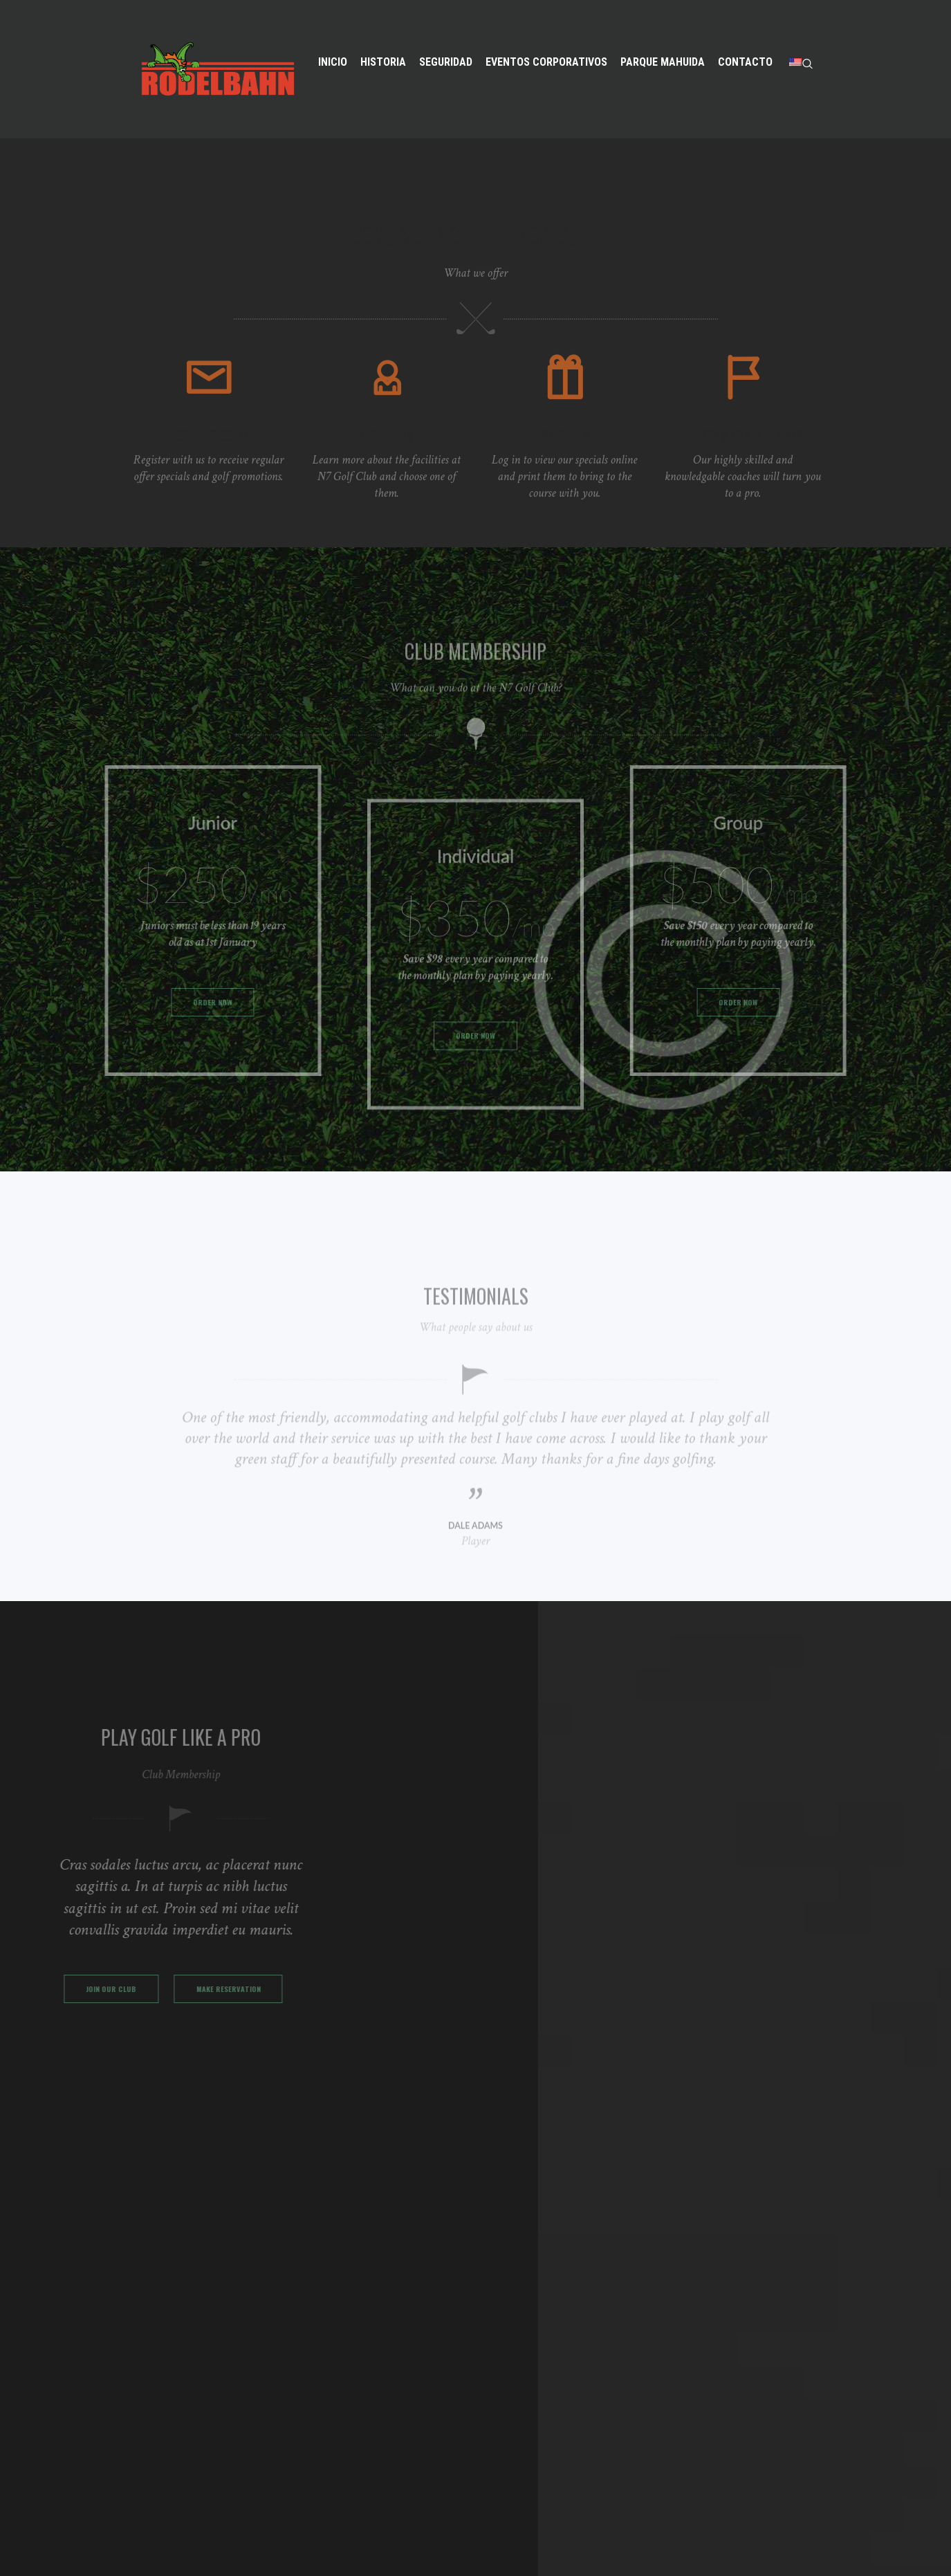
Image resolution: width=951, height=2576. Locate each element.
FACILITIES (386, 466)
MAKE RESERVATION (130, 2050)
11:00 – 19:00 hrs (208, 466)
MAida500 (472, 2545)
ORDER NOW (193, 1012)
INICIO (335, 2289)
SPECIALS (564, 466)
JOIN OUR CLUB (130, 2001)
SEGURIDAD (348, 2330)
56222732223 (520, 2386)
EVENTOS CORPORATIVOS (383, 2351)
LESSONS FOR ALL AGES (742, 466)
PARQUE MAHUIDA (365, 2372)
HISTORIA (343, 2310)
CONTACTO (348, 2393)
